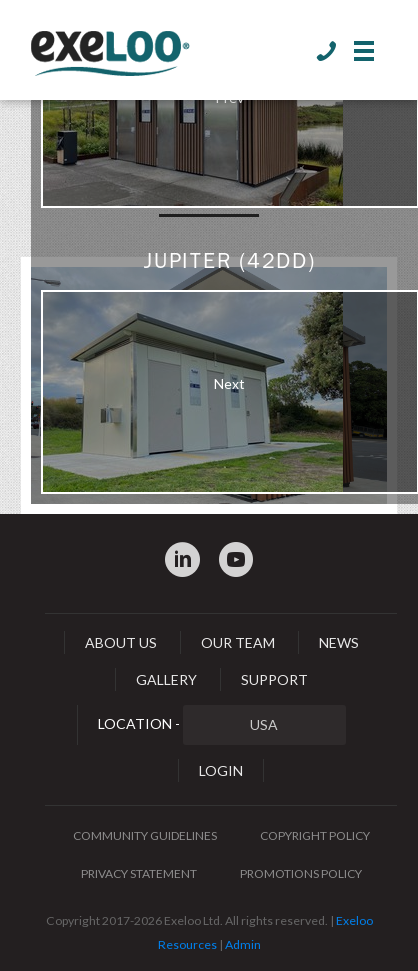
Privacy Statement (139, 873)
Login (221, 770)
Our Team (238, 642)
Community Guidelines (145, 835)
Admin (243, 944)
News (339, 642)
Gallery (166, 679)
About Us (121, 642)
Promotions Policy (301, 873)
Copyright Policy (315, 835)
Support (274, 679)
